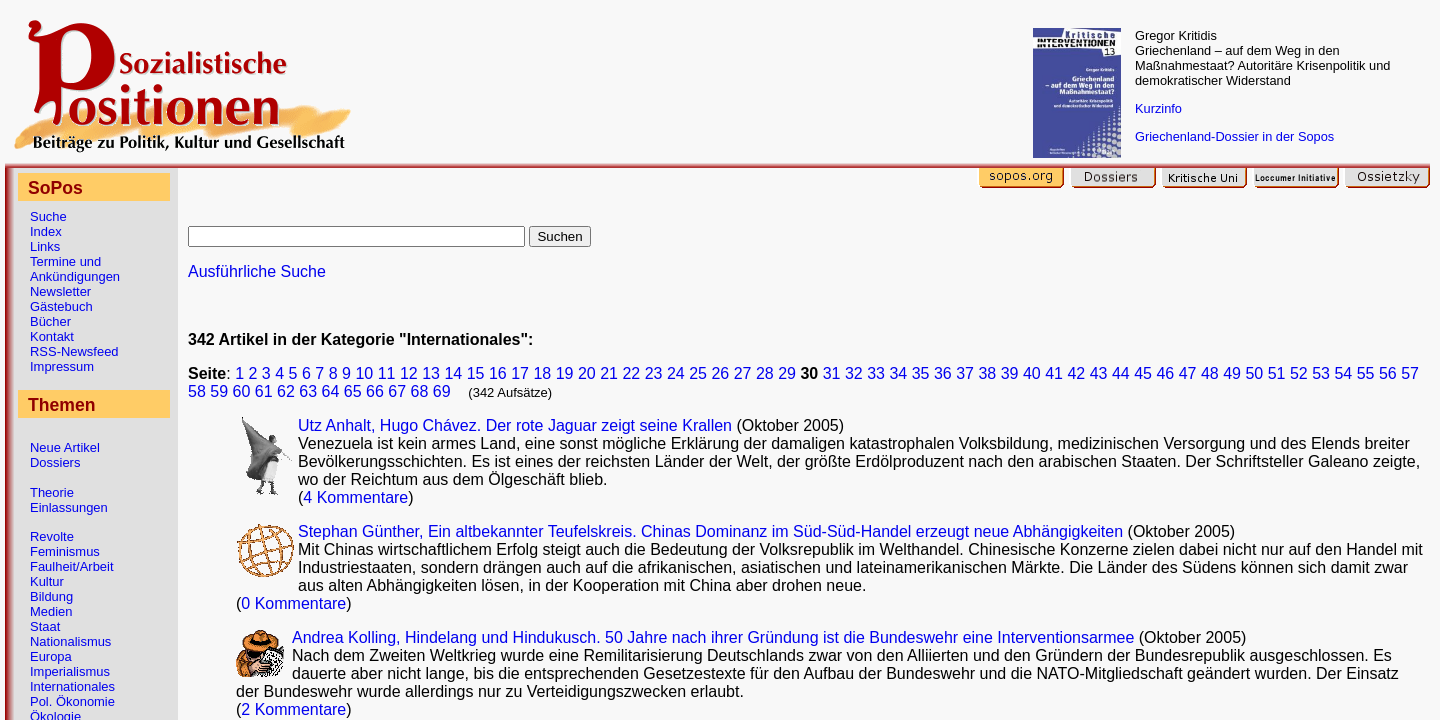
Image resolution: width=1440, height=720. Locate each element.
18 (542, 373)
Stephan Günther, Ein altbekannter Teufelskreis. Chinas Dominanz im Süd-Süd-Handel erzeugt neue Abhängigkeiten (710, 531)
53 (1321, 373)
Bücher (50, 321)
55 (1366, 373)
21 (609, 373)
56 (1388, 373)
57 (1410, 373)
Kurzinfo (1158, 108)
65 (353, 391)
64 (331, 391)
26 (720, 373)
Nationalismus (70, 641)
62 (286, 391)
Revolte (52, 536)
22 (631, 373)
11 (387, 373)
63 (308, 391)
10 (364, 373)
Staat (45, 626)
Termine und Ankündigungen (75, 269)
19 (565, 373)
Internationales (72, 686)
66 (375, 391)
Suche (48, 216)
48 (1210, 373)
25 (698, 373)
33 (876, 373)
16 (498, 373)
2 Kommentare (293, 709)
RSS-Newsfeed (74, 351)
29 (787, 373)
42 (1076, 373)
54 (1343, 373)
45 (1143, 373)
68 (420, 391)
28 (765, 373)
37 (965, 373)
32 (854, 373)
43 (1099, 373)
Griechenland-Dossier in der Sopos (1234, 136)
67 (397, 391)
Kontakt (52, 336)
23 (654, 373)
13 (431, 373)
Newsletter (60, 291)
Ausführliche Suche (257, 271)
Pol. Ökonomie (72, 701)
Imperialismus (70, 671)
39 (1010, 373)
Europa (51, 656)
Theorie (52, 492)
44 (1121, 373)
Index (46, 231)
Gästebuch (61, 306)
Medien (51, 611)
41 (1054, 373)
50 (1254, 373)
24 (676, 373)
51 (1277, 373)
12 (409, 373)
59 (219, 391)
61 (264, 391)
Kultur (47, 581)
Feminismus (65, 551)
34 (898, 373)
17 (520, 373)
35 (921, 373)
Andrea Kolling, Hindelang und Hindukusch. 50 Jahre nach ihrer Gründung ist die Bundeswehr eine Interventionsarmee (713, 637)
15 (476, 373)
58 (197, 391)
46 (1165, 373)
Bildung (51, 596)
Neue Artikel (65, 447)
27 (743, 373)
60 (242, 391)
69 (442, 391)
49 (1232, 373)
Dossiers (55, 462)
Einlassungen (69, 507)
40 (1032, 373)
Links (45, 246)
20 (587, 373)
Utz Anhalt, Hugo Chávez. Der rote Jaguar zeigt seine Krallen (515, 425)
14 (453, 373)
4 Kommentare (355, 497)
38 (987, 373)
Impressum (62, 366)
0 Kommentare (293, 603)
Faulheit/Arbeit (72, 566)
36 (943, 373)
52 (1299, 373)
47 (1188, 373)
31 (832, 373)
